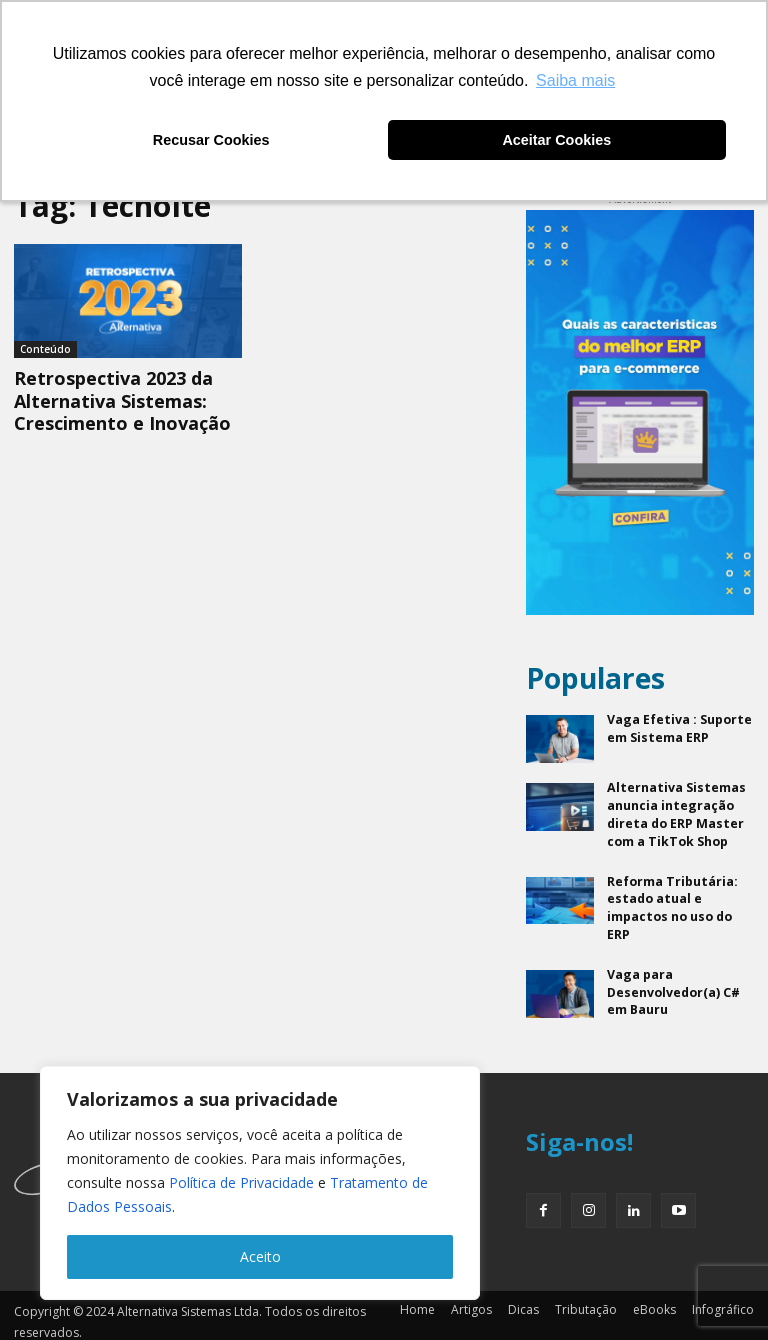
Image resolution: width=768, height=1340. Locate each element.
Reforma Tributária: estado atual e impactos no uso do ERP (671, 901)
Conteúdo (45, 349)
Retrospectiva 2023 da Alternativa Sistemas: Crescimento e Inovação (122, 400)
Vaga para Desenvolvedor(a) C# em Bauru (673, 982)
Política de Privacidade (241, 1182)
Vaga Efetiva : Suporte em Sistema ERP (678, 727)
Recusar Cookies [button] (211, 140)
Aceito (260, 1256)
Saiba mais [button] (575, 80)
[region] (260, 1183)
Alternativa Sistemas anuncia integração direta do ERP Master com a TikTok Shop (674, 811)
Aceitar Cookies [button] (556, 140)
